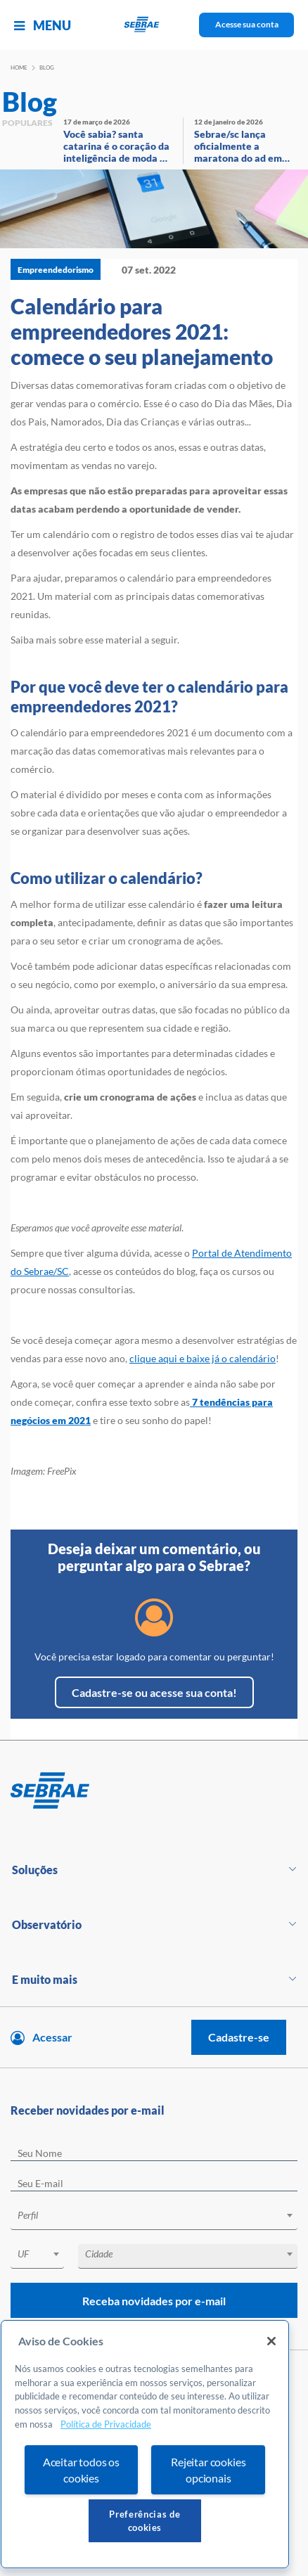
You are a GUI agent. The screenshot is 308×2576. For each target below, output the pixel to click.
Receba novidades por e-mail (154, 2300)
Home (19, 67)
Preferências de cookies (144, 2520)
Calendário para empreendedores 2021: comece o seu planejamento (142, 331)
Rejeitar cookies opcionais (208, 2470)
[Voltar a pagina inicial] (154, 25)
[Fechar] (271, 2341)
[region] (145, 2444)
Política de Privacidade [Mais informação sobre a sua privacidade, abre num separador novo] (105, 2424)
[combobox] (154, 2217)
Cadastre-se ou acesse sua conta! (154, 1692)
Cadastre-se (238, 2037)
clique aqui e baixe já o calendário (202, 1358)
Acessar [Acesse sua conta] (52, 2037)
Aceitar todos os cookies (81, 2470)
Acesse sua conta (246, 24)
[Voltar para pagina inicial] (154, 1791)
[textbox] (161, 2215)
